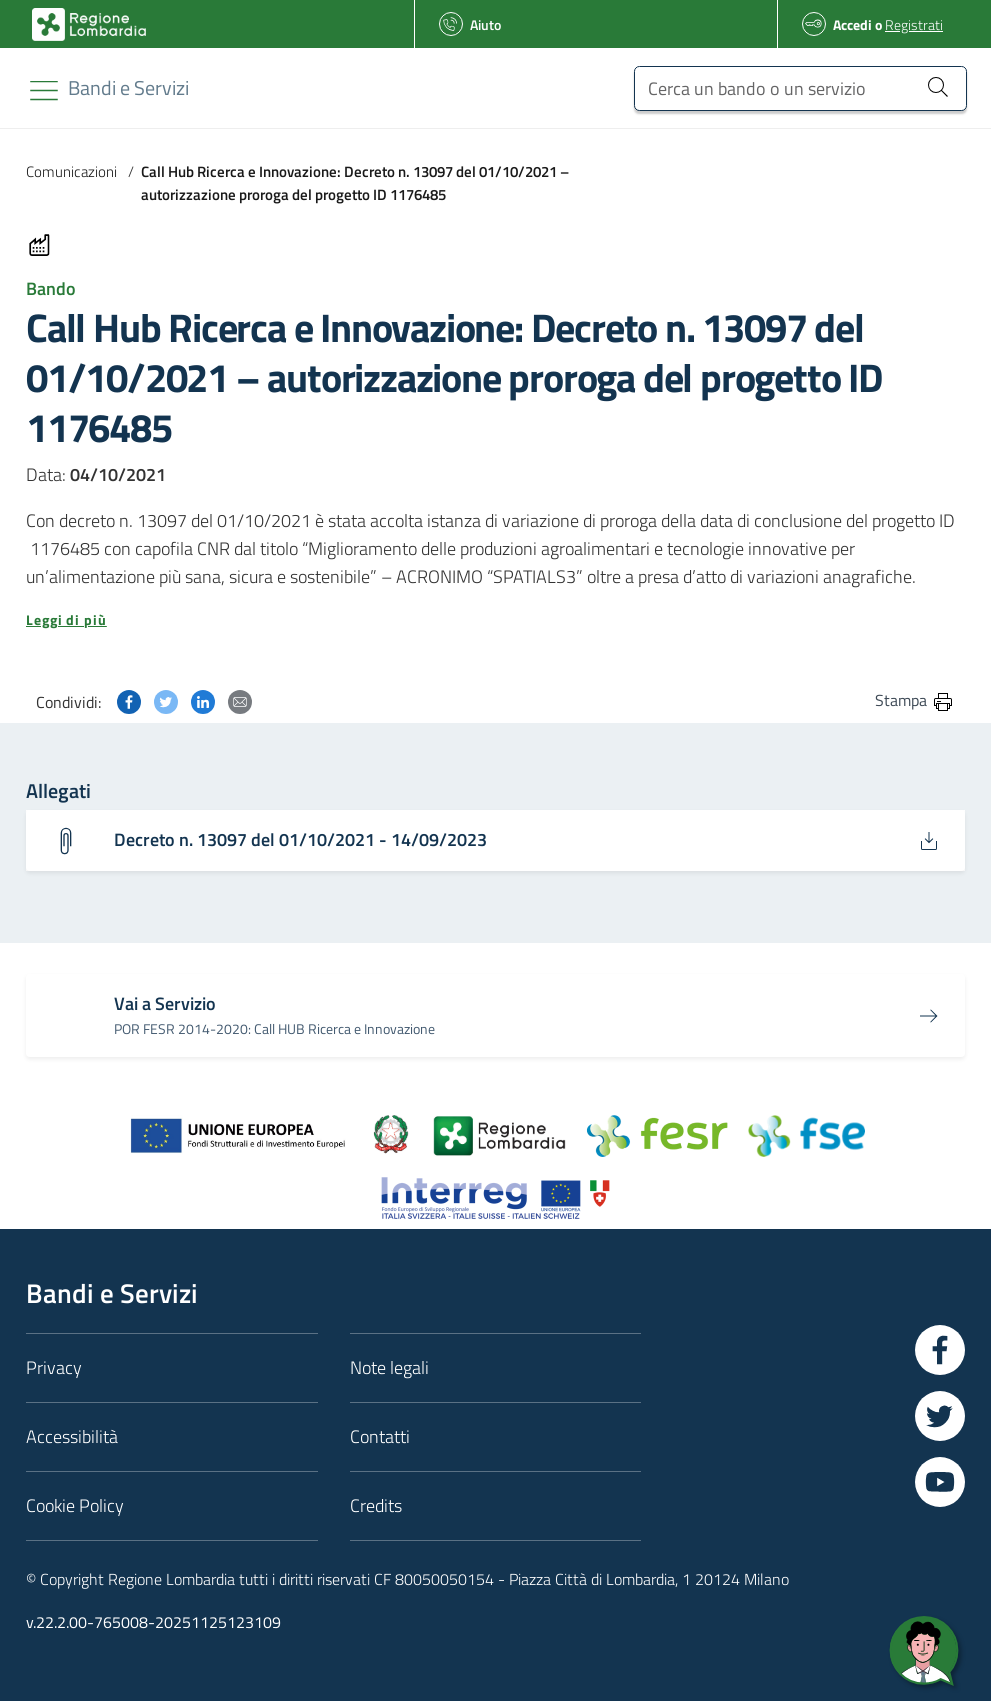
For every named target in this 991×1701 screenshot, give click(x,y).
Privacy (54, 1367)
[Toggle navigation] (44, 90)
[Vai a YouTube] (940, 1482)
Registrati (914, 24)
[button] (495, 620)
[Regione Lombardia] (128, 87)
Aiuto (485, 24)
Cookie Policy (75, 1505)
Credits (376, 1505)
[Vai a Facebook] (940, 1350)
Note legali (389, 1367)
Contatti (380, 1436)
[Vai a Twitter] (940, 1416)
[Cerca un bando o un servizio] (800, 88)
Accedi (852, 24)
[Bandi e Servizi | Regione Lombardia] (89, 24)
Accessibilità (72, 1436)
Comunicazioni (71, 171)
